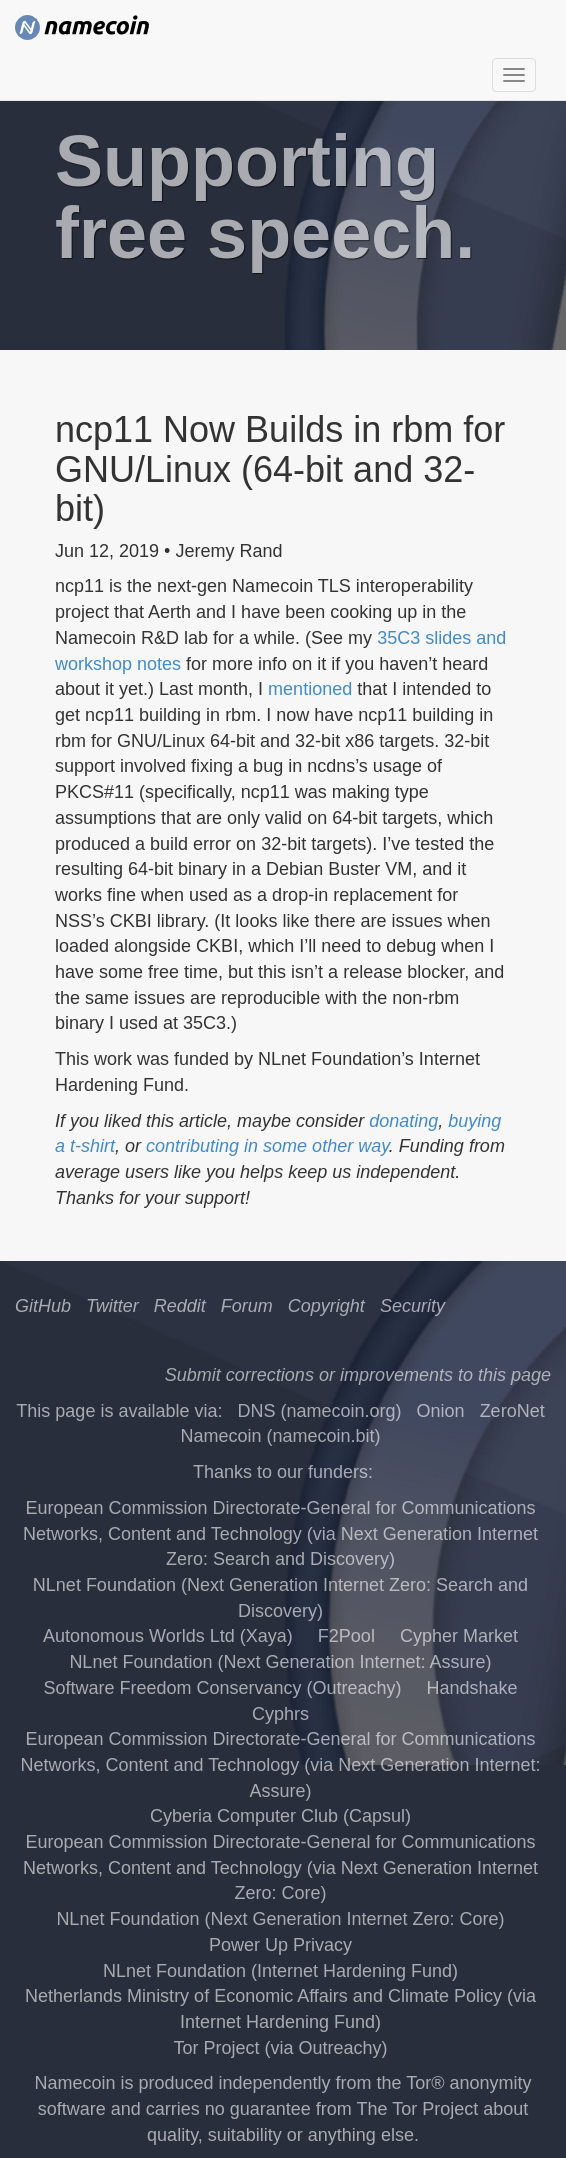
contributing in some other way (267, 1146)
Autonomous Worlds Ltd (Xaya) (168, 1636)
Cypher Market (459, 1636)
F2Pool (346, 1636)
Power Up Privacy (280, 1945)
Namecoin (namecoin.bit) (280, 1436)
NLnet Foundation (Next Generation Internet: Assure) (280, 1662)
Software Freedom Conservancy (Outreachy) (222, 1688)
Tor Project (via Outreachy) (280, 2048)
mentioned (310, 689)
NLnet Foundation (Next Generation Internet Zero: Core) (280, 1919)
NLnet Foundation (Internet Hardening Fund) (280, 1971)
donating (403, 1121)
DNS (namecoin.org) (319, 1411)
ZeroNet (512, 1411)
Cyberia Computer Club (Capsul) (280, 1816)
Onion (441, 1411)
